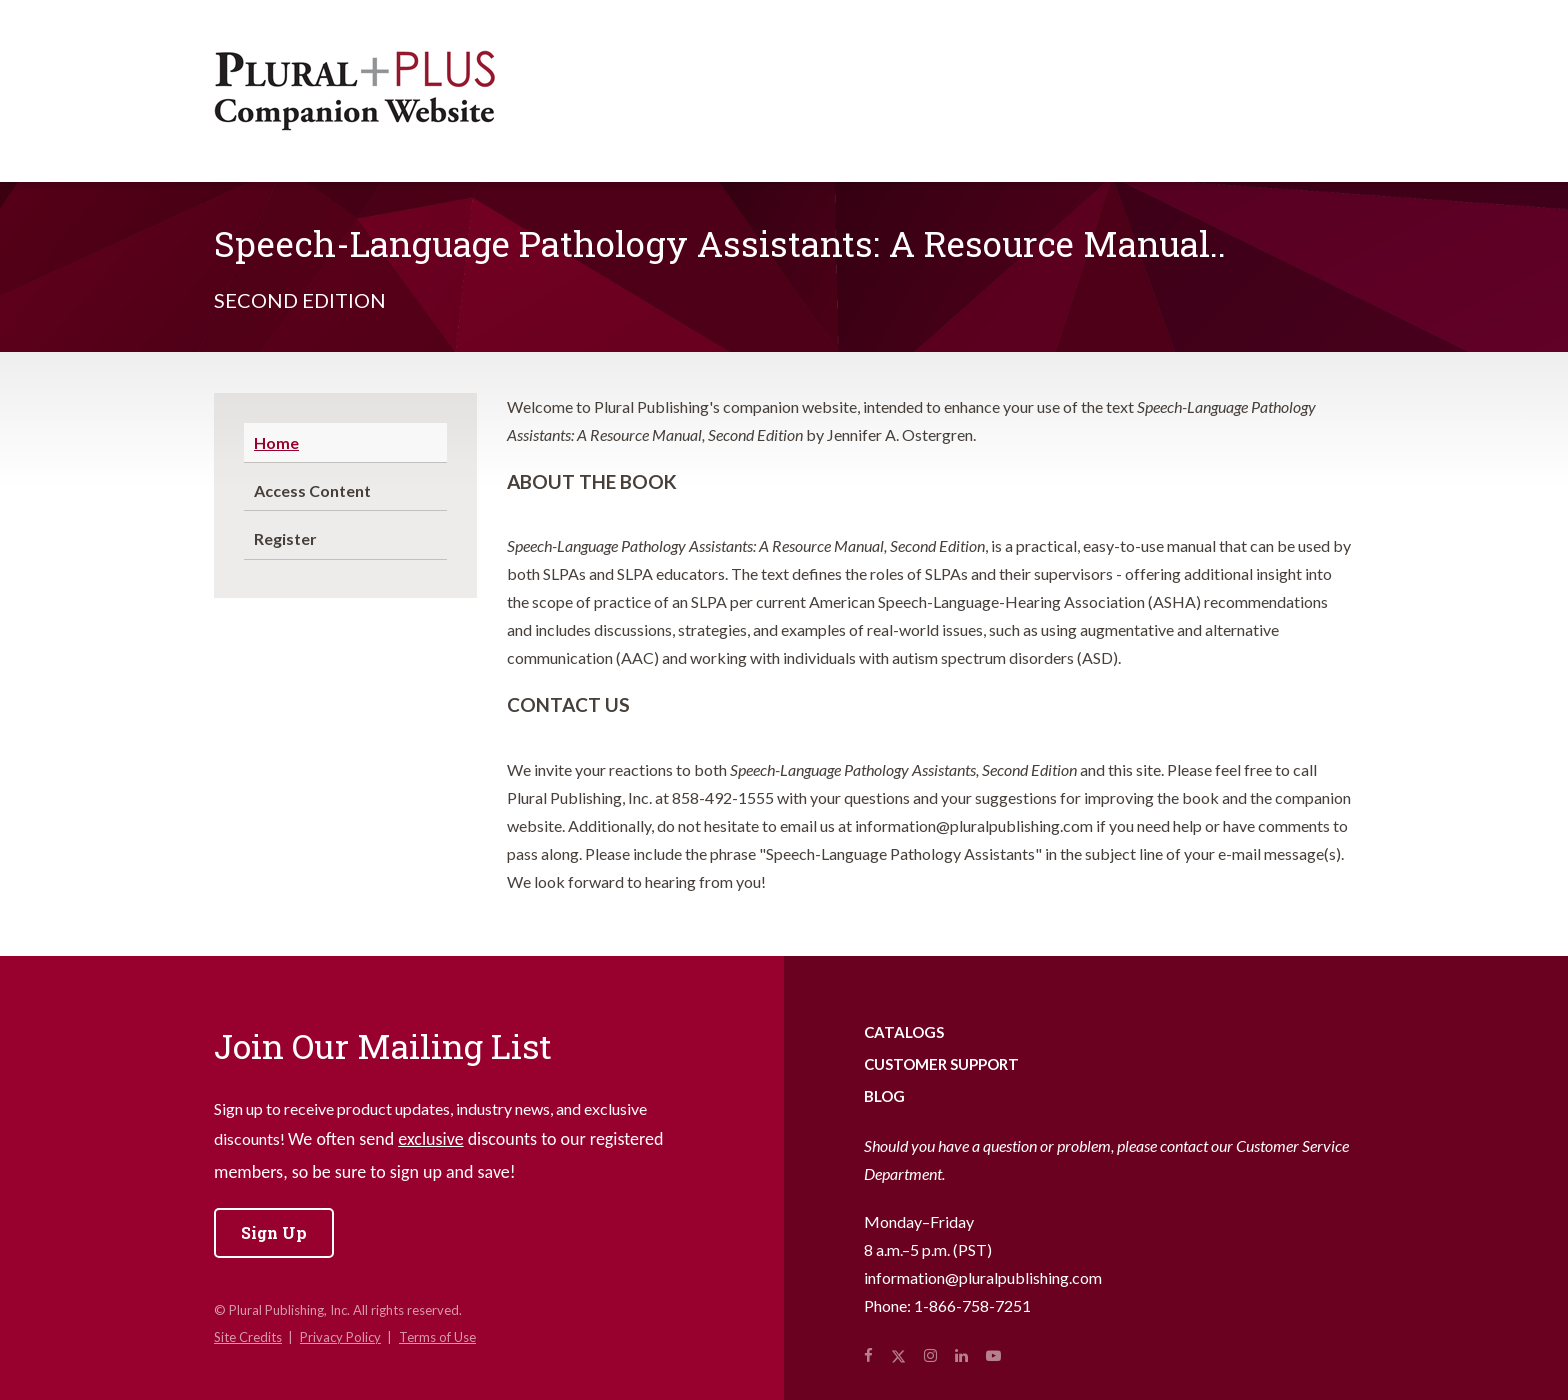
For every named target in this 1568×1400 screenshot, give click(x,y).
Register (285, 538)
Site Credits (248, 1337)
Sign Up (274, 1232)
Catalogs (904, 1032)
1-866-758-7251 (972, 1305)
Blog (884, 1096)
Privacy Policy (340, 1337)
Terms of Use (437, 1337)
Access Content (312, 490)
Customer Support (941, 1064)
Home (276, 442)
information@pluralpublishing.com (983, 1277)
